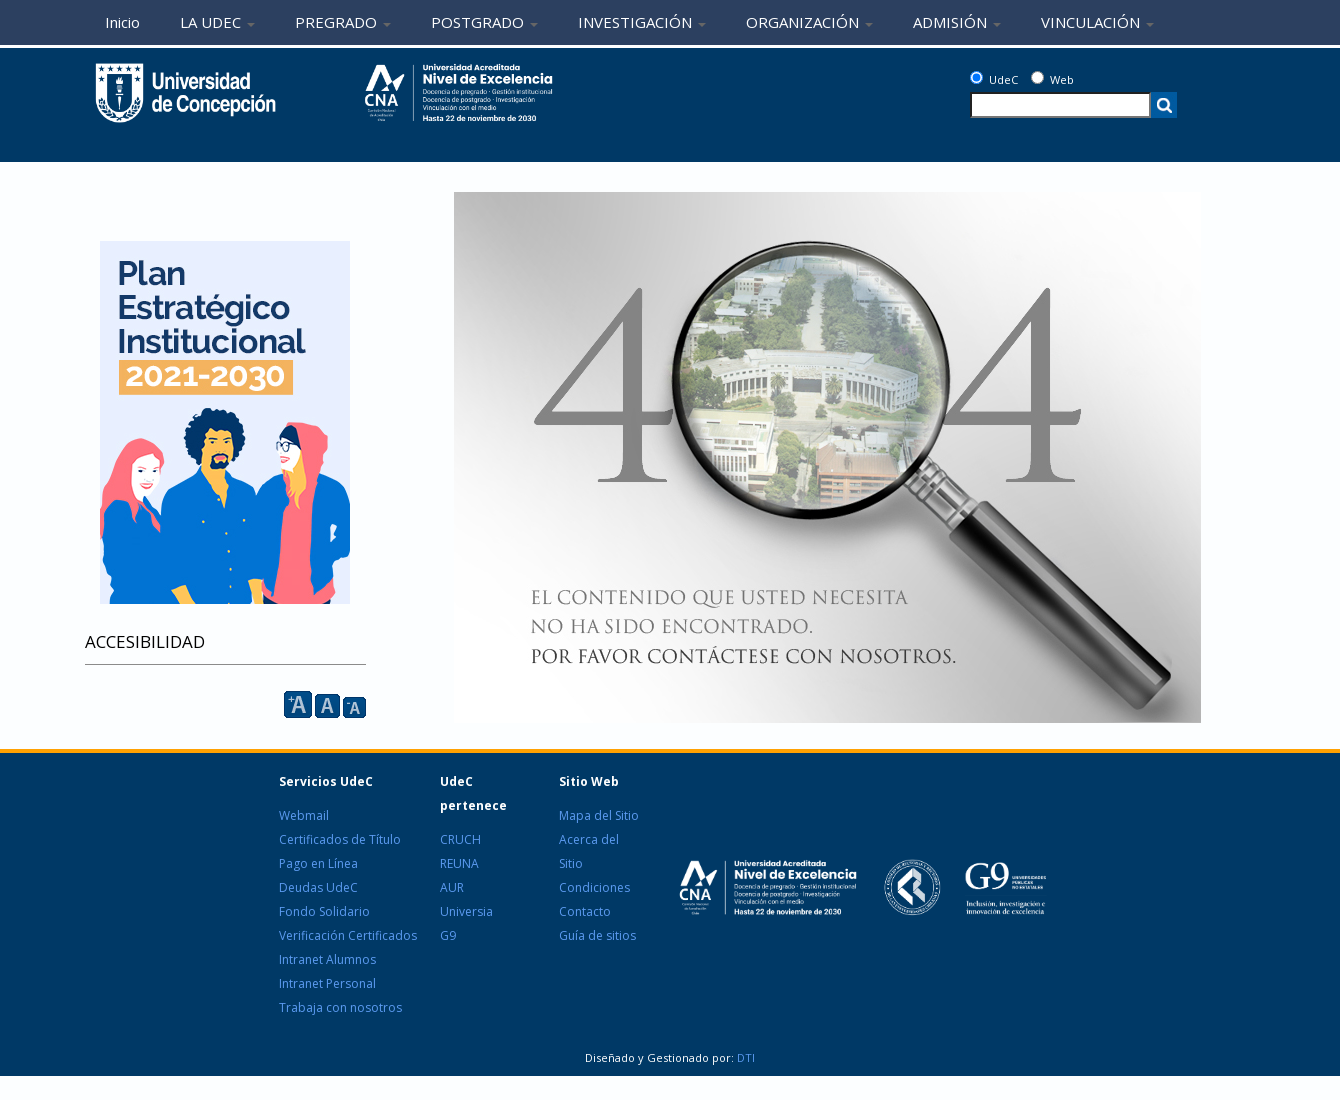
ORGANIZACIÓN (809, 22)
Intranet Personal (327, 983)
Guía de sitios (597, 935)
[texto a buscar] (1060, 105)
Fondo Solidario (324, 911)
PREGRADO (343, 22)
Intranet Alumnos (327, 959)
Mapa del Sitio (599, 815)
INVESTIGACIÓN (642, 22)
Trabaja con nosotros (340, 1007)
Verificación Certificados (348, 935)
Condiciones (594, 887)
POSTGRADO (484, 22)
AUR (452, 887)
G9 (448, 935)
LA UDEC (217, 22)
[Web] (1037, 77)
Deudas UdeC (318, 887)
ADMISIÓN (957, 22)
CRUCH (460, 839)
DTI (744, 1057)
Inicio (122, 22)
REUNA (459, 863)
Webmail (304, 815)
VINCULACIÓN (1097, 22)
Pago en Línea (318, 863)
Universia (466, 911)
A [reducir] (354, 707)
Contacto (585, 911)
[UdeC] (976, 77)
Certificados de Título (340, 839)
